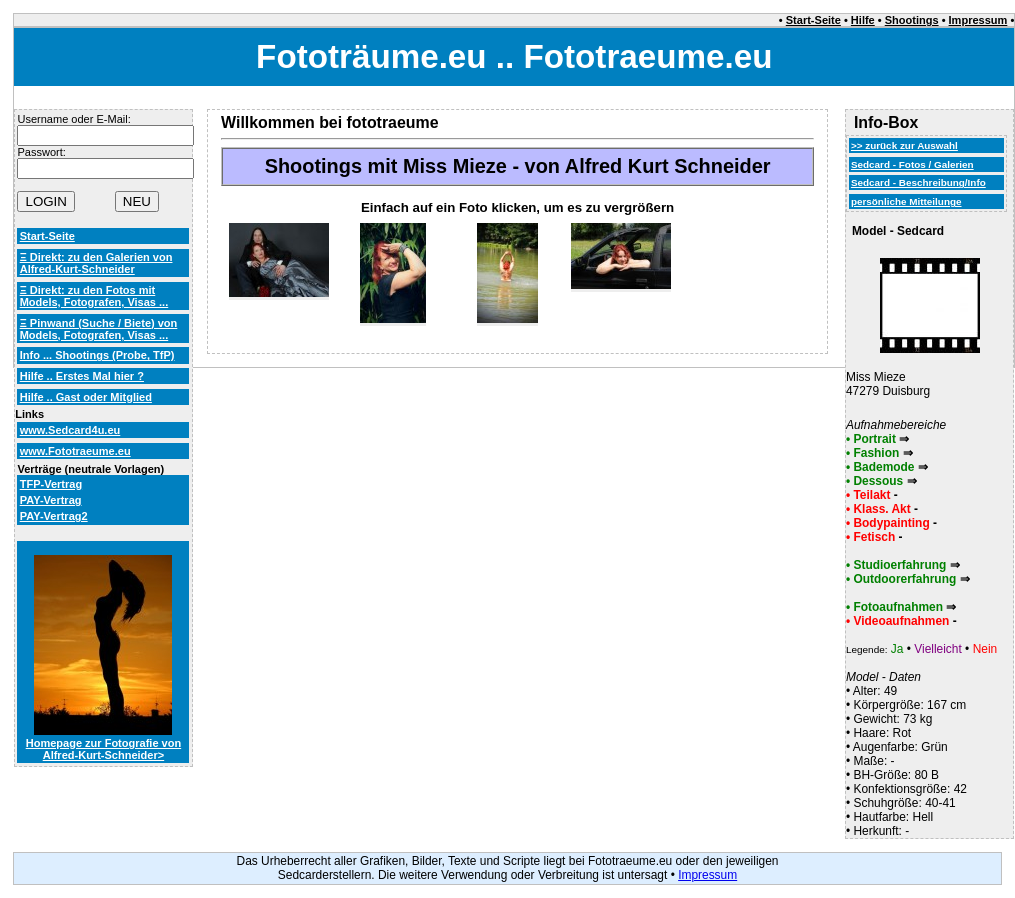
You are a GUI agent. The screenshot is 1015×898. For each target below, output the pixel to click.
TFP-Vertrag (51, 484)
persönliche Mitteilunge (906, 201)
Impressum (978, 20)
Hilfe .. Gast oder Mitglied (86, 397)
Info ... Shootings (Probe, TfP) (97, 355)
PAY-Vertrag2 (54, 516)
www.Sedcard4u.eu (70, 430)
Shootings (912, 20)
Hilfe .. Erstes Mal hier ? (82, 376)
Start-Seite (813, 20)
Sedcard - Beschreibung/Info (918, 182)
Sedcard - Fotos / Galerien (912, 164)
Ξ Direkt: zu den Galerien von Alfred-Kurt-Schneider (96, 263)
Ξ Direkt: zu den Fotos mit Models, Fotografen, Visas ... (94, 296)
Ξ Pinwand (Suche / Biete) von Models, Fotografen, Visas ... (99, 329)
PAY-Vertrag (51, 500)
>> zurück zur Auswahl (904, 145)
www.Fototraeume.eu (75, 451)
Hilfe (863, 20)
